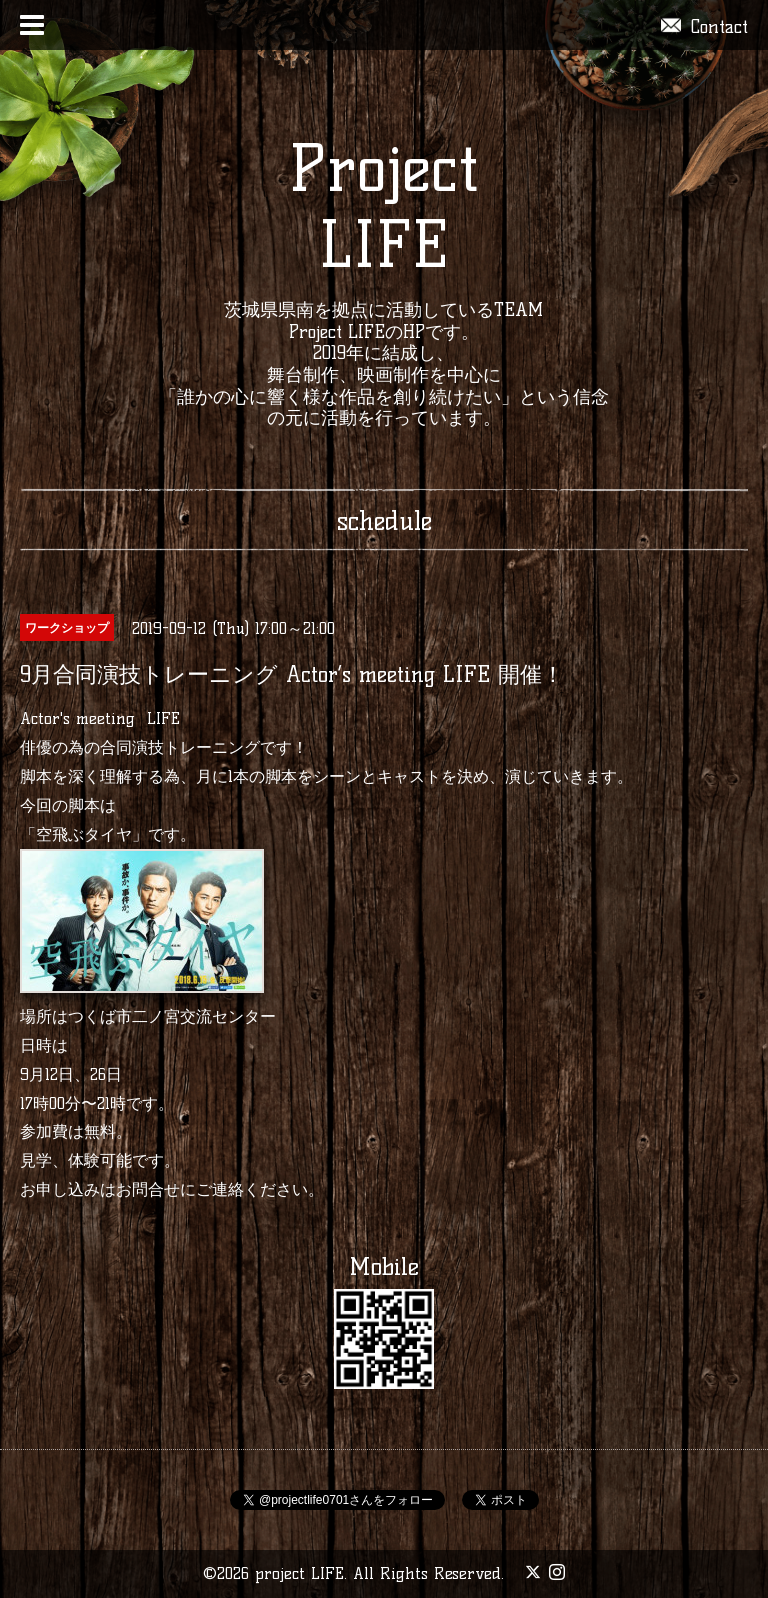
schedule (384, 521)
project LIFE (299, 1573)
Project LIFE (383, 206)
